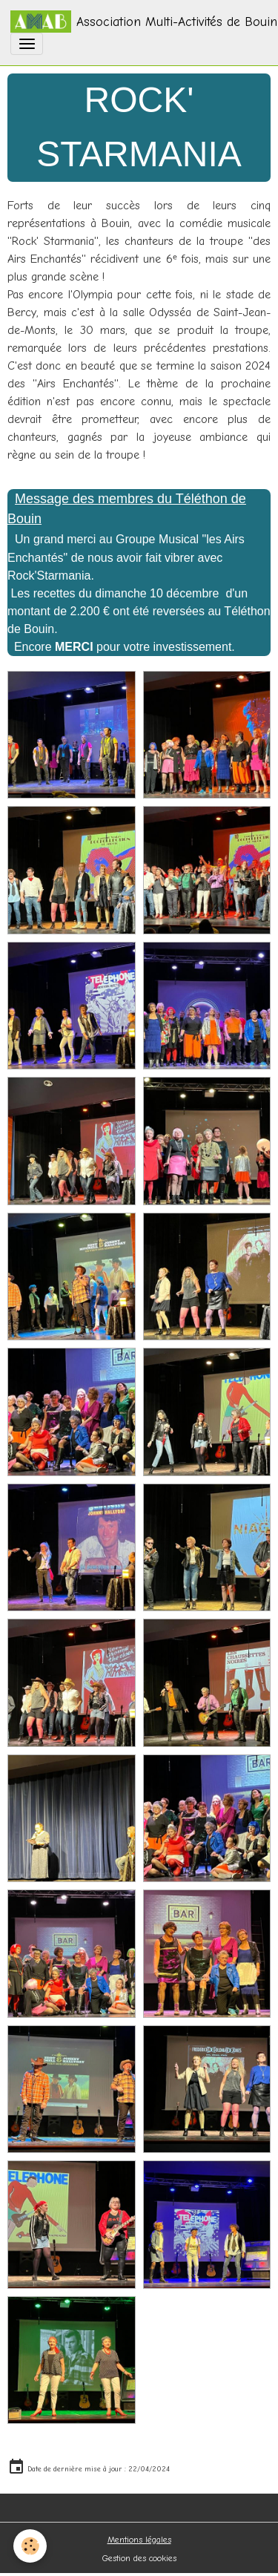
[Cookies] (30, 2546)
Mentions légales (139, 2539)
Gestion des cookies (139, 2558)
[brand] (133, 21)
